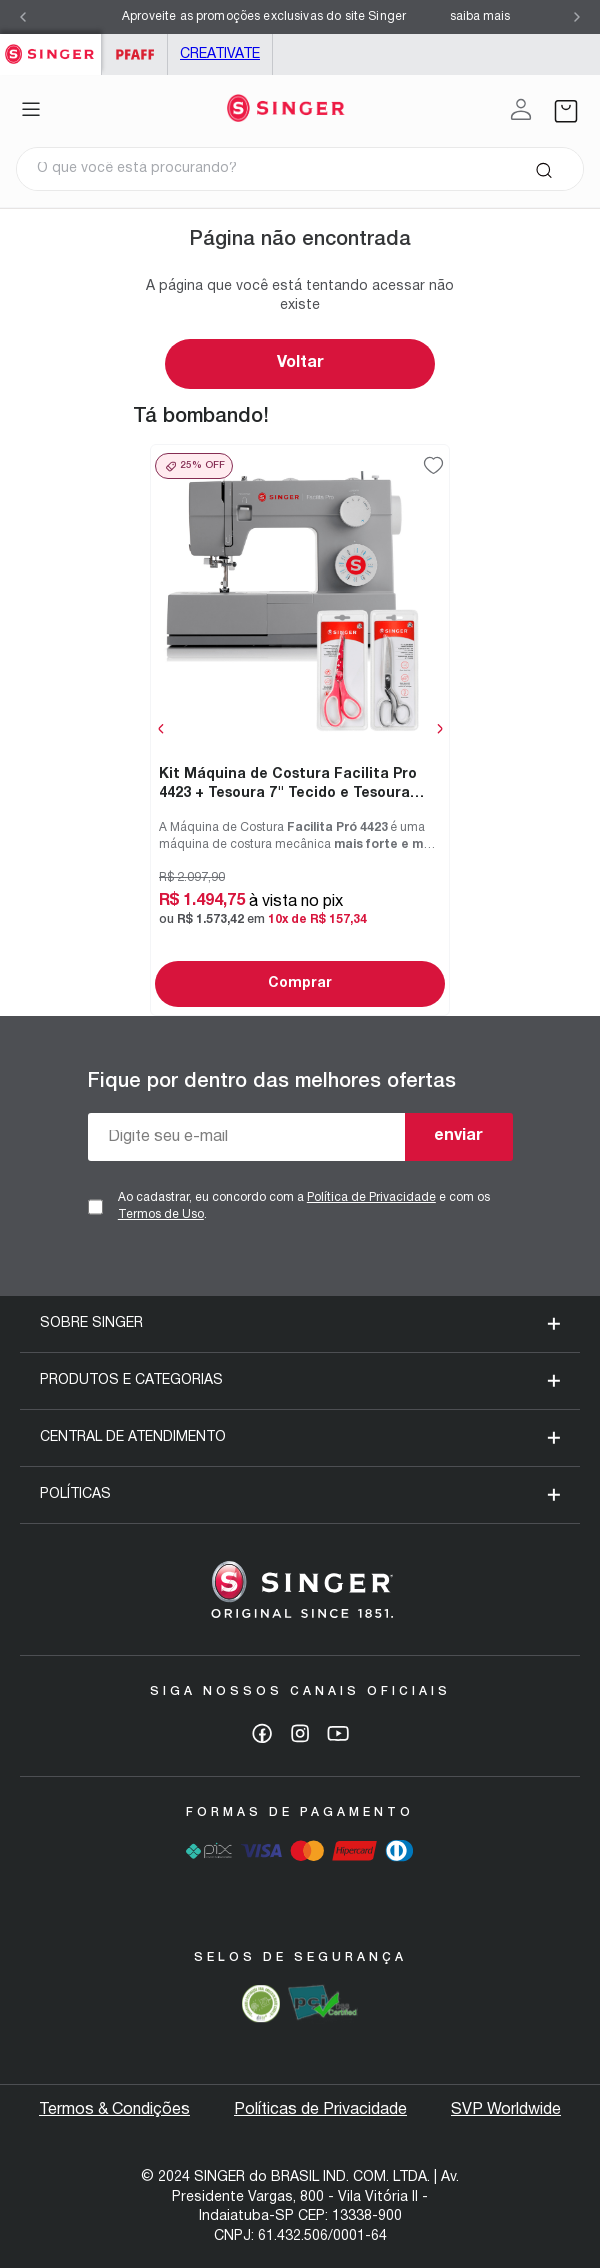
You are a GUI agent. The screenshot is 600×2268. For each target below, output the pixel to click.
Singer (50, 44)
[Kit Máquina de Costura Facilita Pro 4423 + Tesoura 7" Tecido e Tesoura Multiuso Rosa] (300, 729)
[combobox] (300, 169)
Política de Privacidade (371, 1197)
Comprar (300, 983)
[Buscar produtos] (543, 169)
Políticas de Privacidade (320, 2110)
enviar (458, 1136)
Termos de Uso (161, 1214)
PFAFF (134, 54)
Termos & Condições (114, 2110)
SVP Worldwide (506, 2110)
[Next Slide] (577, 17)
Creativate (220, 54)
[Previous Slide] (23, 17)
